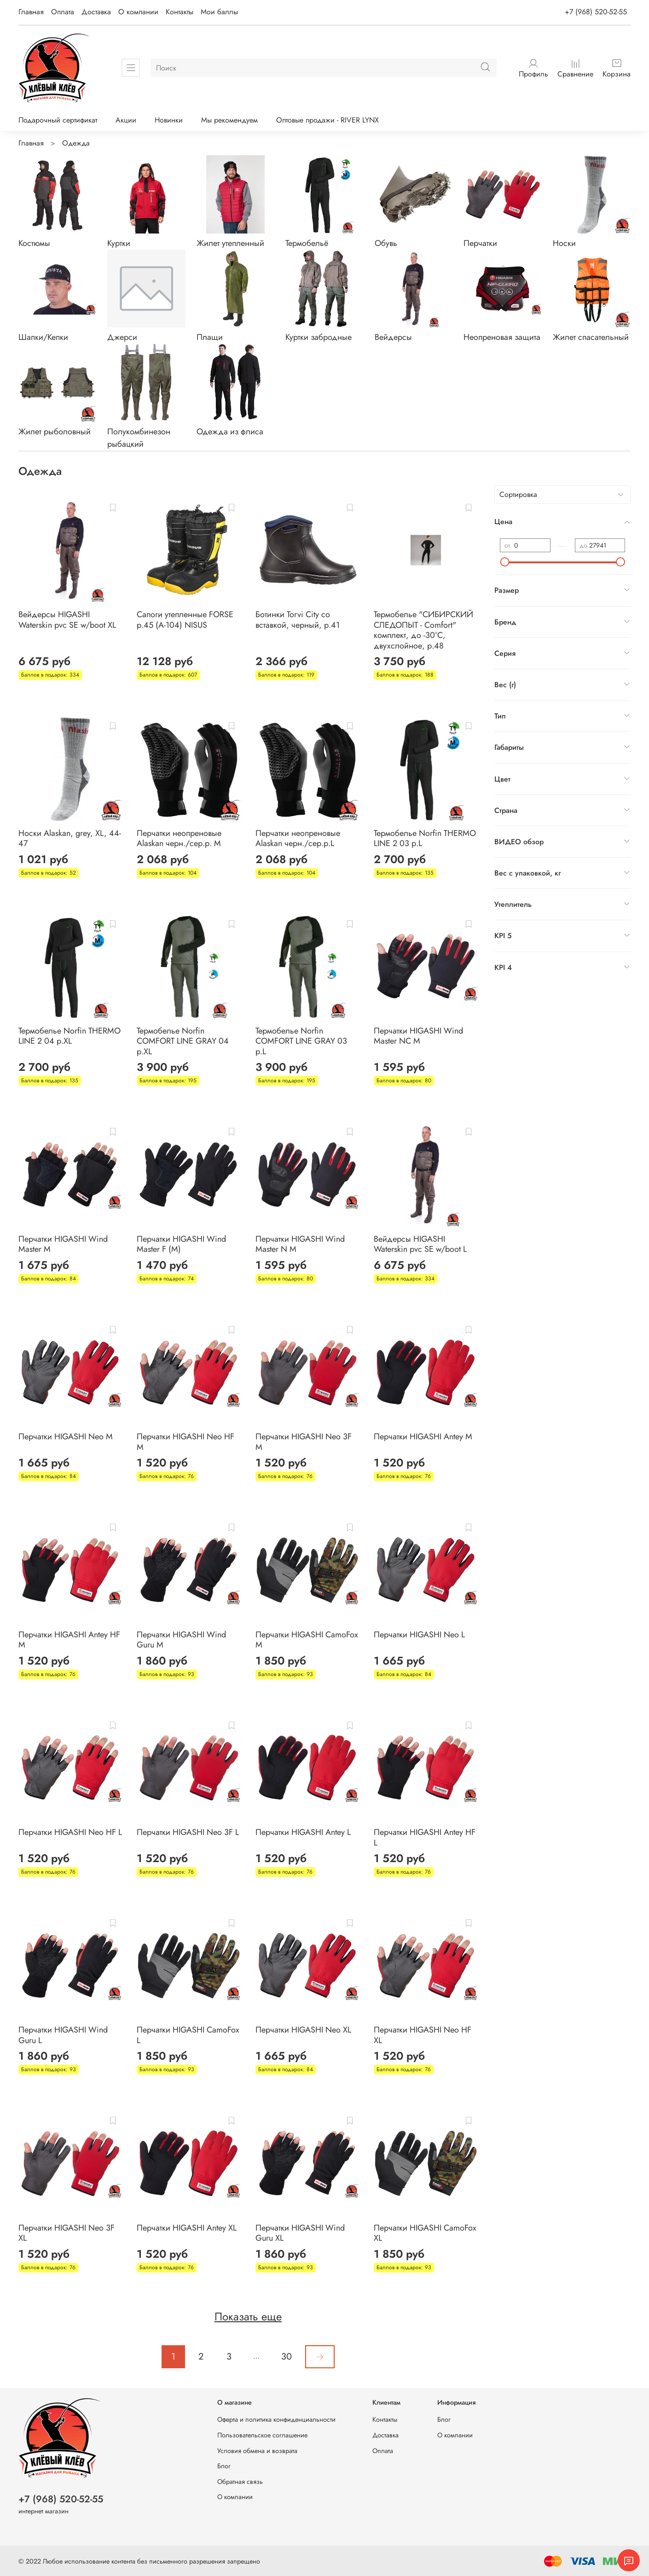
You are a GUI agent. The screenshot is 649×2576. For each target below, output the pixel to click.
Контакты (179, 11)
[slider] (505, 562)
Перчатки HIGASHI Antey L (303, 1832)
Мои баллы (219, 11)
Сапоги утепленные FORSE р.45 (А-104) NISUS (185, 619)
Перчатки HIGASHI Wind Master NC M (418, 1036)
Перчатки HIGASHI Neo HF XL (422, 2035)
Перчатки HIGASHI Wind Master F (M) (181, 1244)
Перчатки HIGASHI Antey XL (187, 2228)
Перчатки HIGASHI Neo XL (303, 2030)
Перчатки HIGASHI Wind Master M (63, 1244)
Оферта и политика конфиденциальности (276, 2419)
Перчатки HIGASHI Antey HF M (69, 1640)
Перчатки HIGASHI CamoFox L (188, 2035)
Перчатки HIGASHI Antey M (423, 1437)
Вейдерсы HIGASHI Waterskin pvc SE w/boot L (420, 1244)
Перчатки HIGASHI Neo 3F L (188, 1832)
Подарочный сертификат (57, 120)
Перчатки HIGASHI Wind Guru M (181, 1640)
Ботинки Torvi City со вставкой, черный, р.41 (297, 619)
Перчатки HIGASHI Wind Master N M (300, 1244)
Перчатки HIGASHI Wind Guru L (63, 2035)
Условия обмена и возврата (257, 2450)
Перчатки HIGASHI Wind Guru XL (300, 2233)
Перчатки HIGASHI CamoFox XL (425, 2233)
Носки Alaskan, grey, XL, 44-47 (69, 838)
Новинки (169, 120)
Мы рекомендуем (229, 120)
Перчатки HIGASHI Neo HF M (185, 1442)
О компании (138, 11)
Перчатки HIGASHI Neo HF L (70, 1832)
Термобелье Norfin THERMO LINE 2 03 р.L (425, 838)
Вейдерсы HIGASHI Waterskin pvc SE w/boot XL (67, 619)
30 (286, 2356)
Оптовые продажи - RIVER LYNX (327, 120)
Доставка (96, 11)
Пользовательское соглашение (262, 2435)
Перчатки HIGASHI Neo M (65, 1437)
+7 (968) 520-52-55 (596, 11)
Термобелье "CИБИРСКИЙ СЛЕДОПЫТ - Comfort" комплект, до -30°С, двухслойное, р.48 (423, 630)
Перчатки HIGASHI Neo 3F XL (66, 2233)
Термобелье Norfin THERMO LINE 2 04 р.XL (69, 1036)
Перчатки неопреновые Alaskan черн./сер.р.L (297, 838)
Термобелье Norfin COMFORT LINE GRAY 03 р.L (301, 1041)
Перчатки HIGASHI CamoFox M (306, 1640)
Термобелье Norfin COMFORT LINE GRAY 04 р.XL (183, 1041)
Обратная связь (240, 2481)
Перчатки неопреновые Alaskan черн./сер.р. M (179, 838)
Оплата (62, 11)
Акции (126, 120)
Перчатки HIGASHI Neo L (419, 1635)
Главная (31, 11)
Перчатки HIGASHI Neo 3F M (303, 1442)
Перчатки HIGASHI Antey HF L (424, 1837)
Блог (224, 2466)
